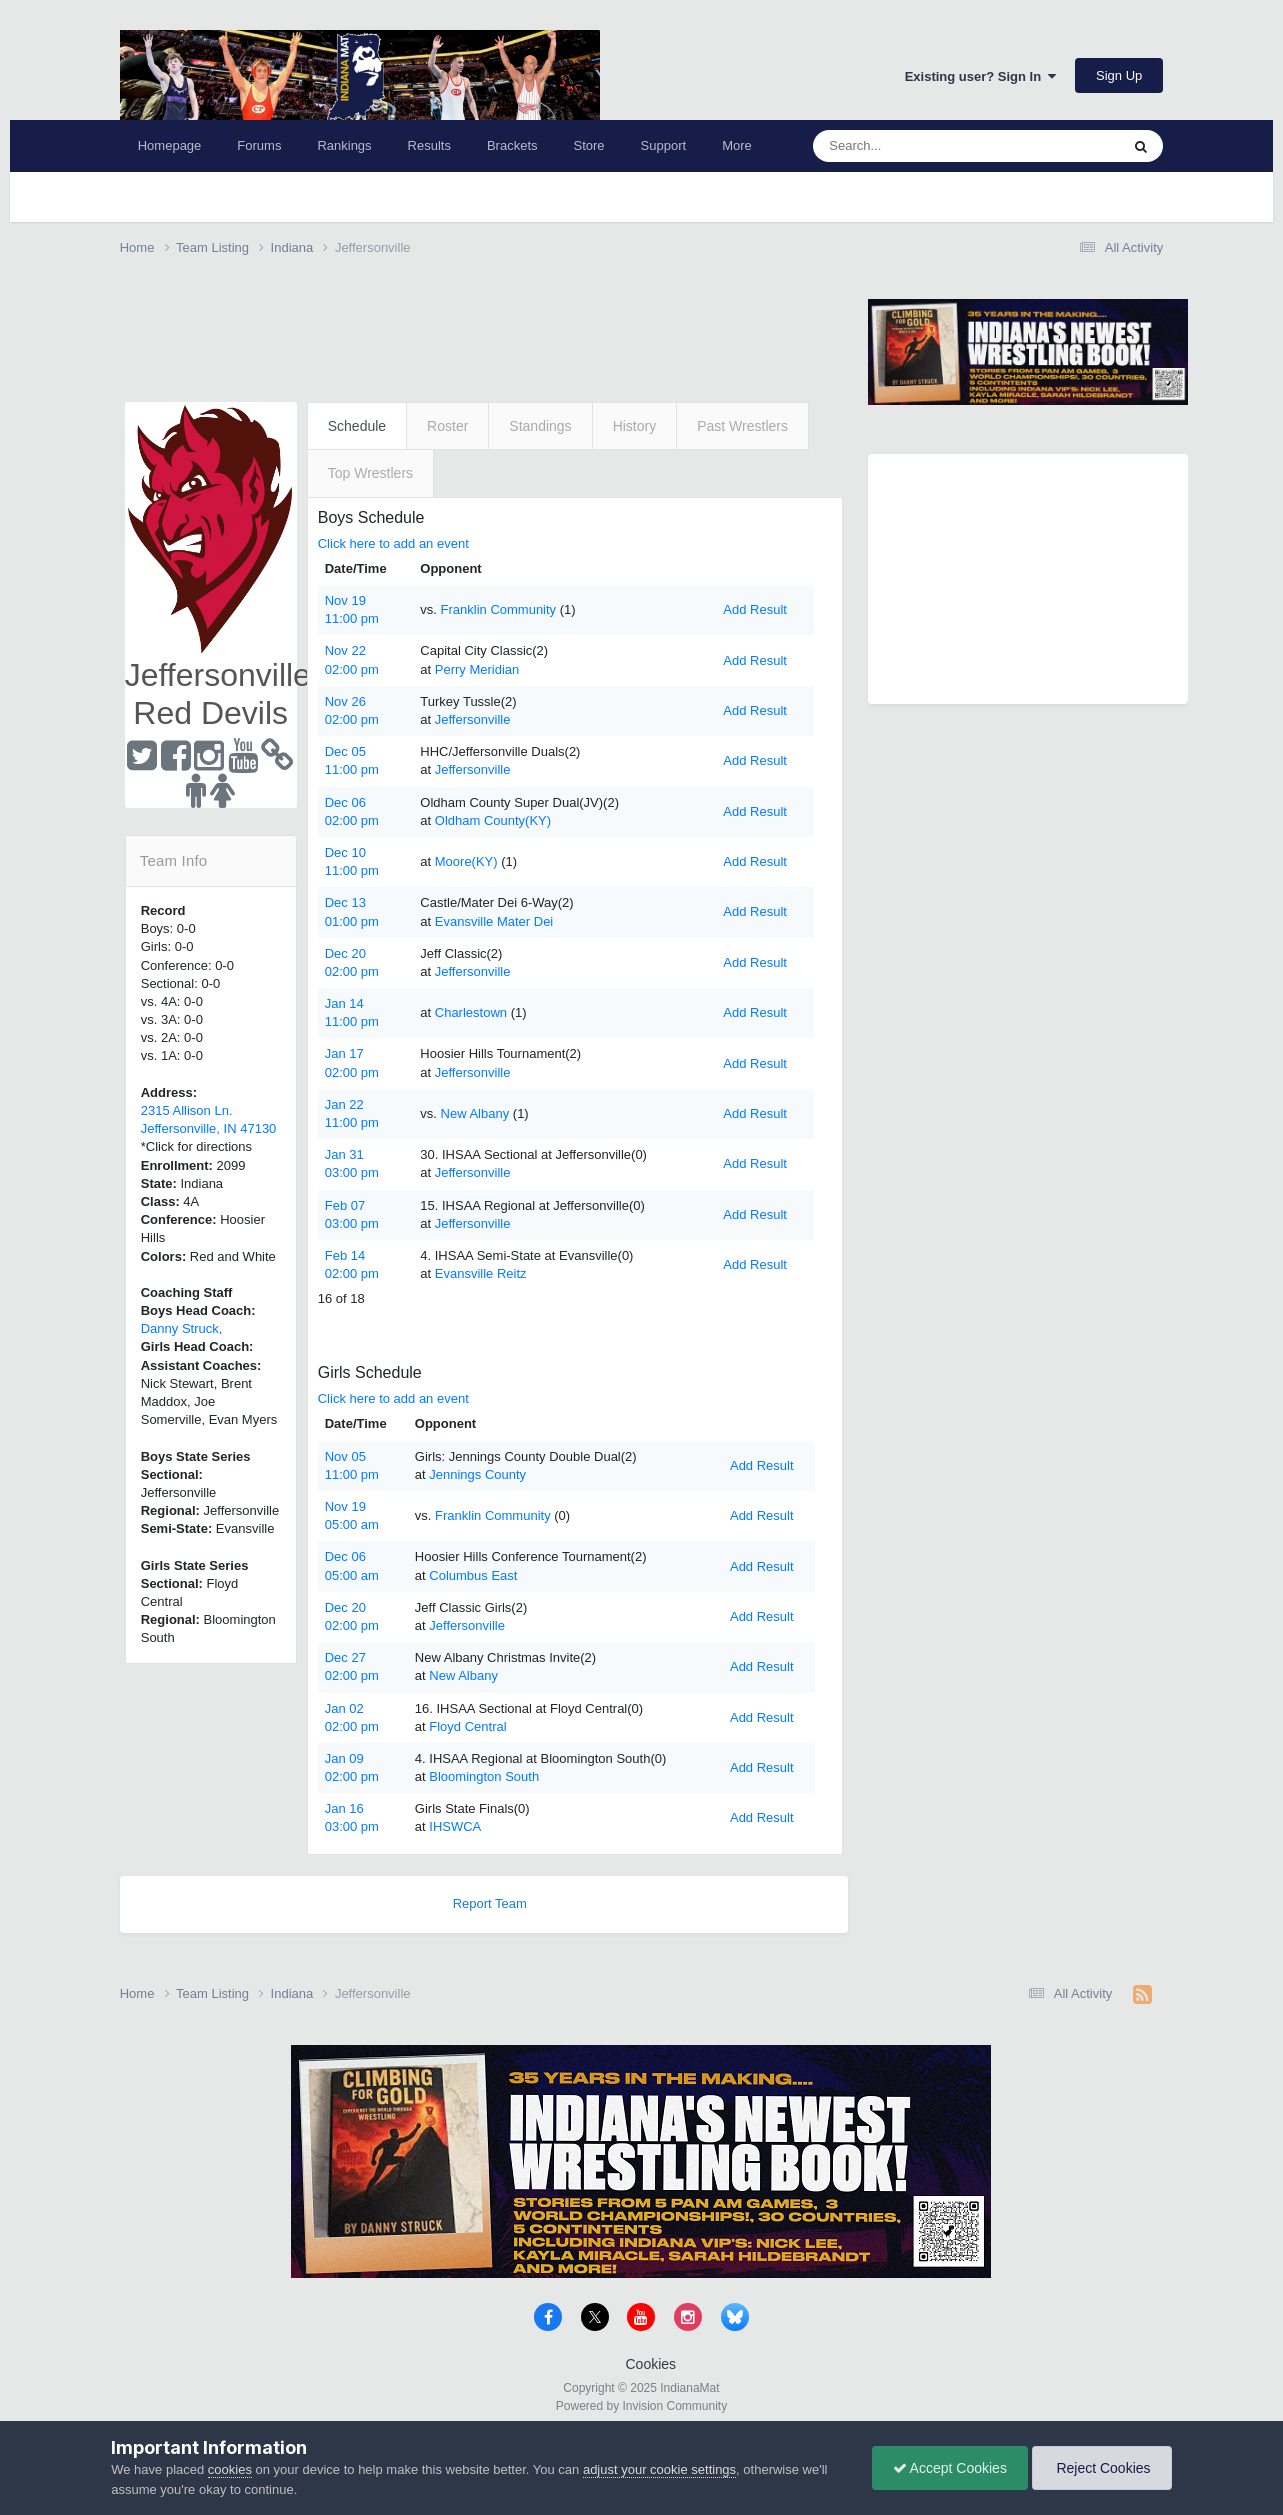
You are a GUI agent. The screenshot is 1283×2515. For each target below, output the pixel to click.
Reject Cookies (1102, 2468)
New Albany (475, 1113)
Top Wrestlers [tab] (370, 473)
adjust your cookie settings (659, 2469)
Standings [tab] (540, 426)
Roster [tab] (447, 426)
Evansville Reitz (481, 1273)
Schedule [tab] (357, 426)
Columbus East (473, 1575)
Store (589, 145)
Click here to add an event (393, 543)
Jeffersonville (473, 719)
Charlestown (471, 1012)
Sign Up (1119, 75)
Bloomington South (484, 1776)
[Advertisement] (484, 332)
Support (664, 145)
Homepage (170, 145)
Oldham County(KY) (493, 820)
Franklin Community (499, 609)
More (737, 145)
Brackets (512, 145)
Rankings (344, 145)
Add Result (755, 609)
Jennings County (477, 1474)
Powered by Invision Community (641, 2406)
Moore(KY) (466, 861)
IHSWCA (455, 1826)
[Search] (919, 146)
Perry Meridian (477, 669)
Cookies (651, 2364)
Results (429, 145)
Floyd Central (467, 1726)
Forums (259, 145)
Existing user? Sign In (981, 76)
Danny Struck (180, 1328)
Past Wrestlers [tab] (742, 426)
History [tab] (635, 426)
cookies (230, 2469)
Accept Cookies (950, 2468)
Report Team (490, 1903)
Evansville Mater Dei (494, 921)
